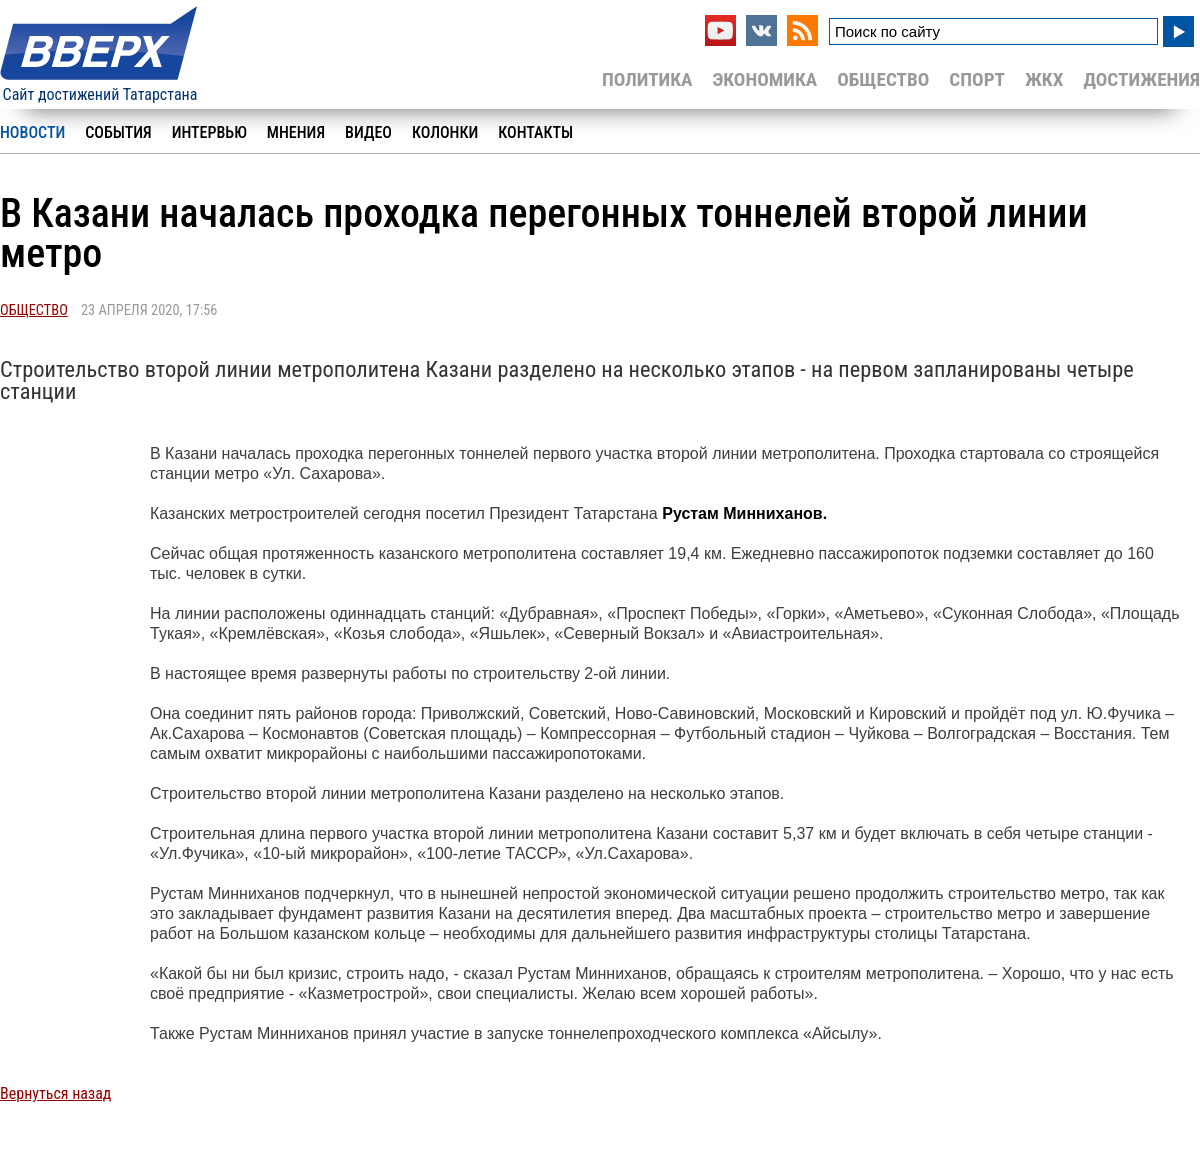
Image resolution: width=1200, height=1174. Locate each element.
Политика (647, 79)
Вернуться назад (55, 1093)
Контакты (535, 132)
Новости (32, 132)
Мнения (296, 132)
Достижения (1141, 79)
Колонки (445, 132)
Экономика (764, 79)
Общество (883, 79)
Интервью (209, 132)
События (118, 132)
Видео (368, 132)
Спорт (977, 79)
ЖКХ (1044, 79)
